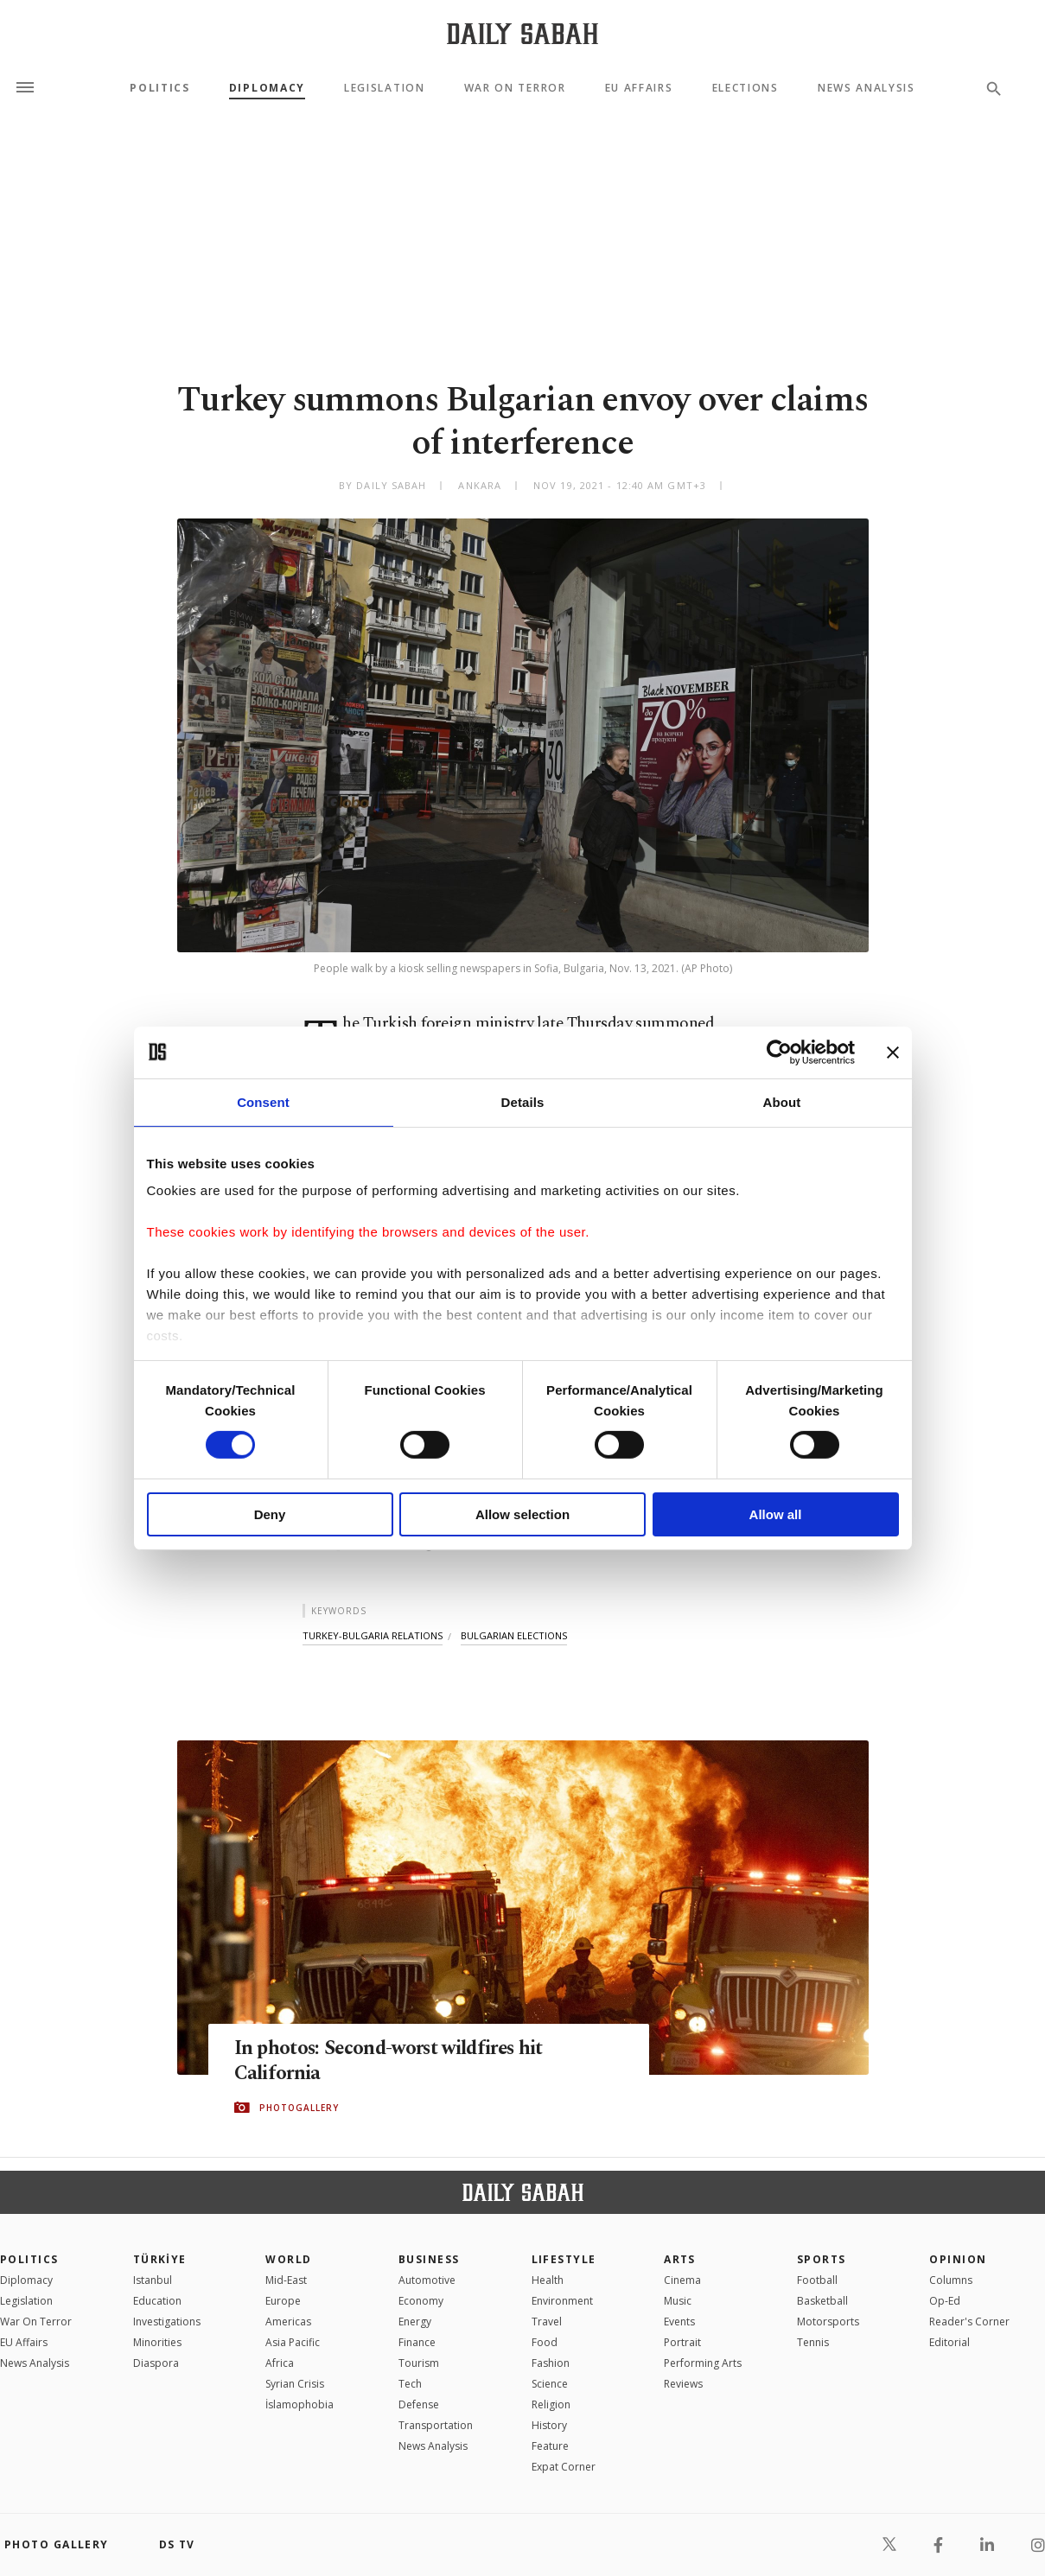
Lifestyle (564, 2259)
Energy (414, 2321)
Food (545, 2342)
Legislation (384, 88)
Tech (410, 2383)
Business (429, 2259)
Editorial (949, 2342)
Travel (547, 2321)
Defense (418, 2404)
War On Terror (515, 88)
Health (548, 2280)
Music (677, 2300)
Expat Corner (564, 2466)
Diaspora (156, 2363)
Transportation (435, 2425)
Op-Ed (944, 2300)
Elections (745, 88)
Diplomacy (267, 88)
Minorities (157, 2342)
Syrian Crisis (294, 2383)
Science (550, 2383)
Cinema (682, 2280)
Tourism (418, 2363)
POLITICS (29, 2259)
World (288, 2259)
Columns (950, 2280)
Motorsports (828, 2321)
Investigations (167, 2321)
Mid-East (286, 2280)
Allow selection (522, 1514)
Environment (562, 2300)
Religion (551, 2404)
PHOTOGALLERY (299, 2108)
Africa (279, 2363)
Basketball (822, 2300)
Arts (680, 2259)
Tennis (813, 2342)
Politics (159, 88)
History (549, 2425)
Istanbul (152, 2280)
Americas (288, 2321)
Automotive (427, 2280)
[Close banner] (893, 1052)
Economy (420, 2300)
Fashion (551, 2363)
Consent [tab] (263, 1101)
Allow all (775, 1514)
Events (679, 2321)
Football (817, 2280)
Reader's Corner (969, 2321)
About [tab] (782, 1101)
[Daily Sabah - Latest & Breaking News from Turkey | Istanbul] (522, 33)
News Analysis (866, 88)
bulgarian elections (514, 1635)
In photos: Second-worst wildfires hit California (405, 2061)
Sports (821, 2259)
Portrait (682, 2342)
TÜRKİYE (160, 2259)
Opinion (957, 2259)
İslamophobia (299, 2404)
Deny (270, 1514)
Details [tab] (523, 1101)
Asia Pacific (292, 2342)
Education (157, 2300)
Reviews (683, 2383)
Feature (550, 2446)
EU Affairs (639, 88)
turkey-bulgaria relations (373, 1635)
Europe (283, 2300)
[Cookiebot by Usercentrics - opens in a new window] (779, 1052)
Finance (417, 2342)
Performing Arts (703, 2363)
